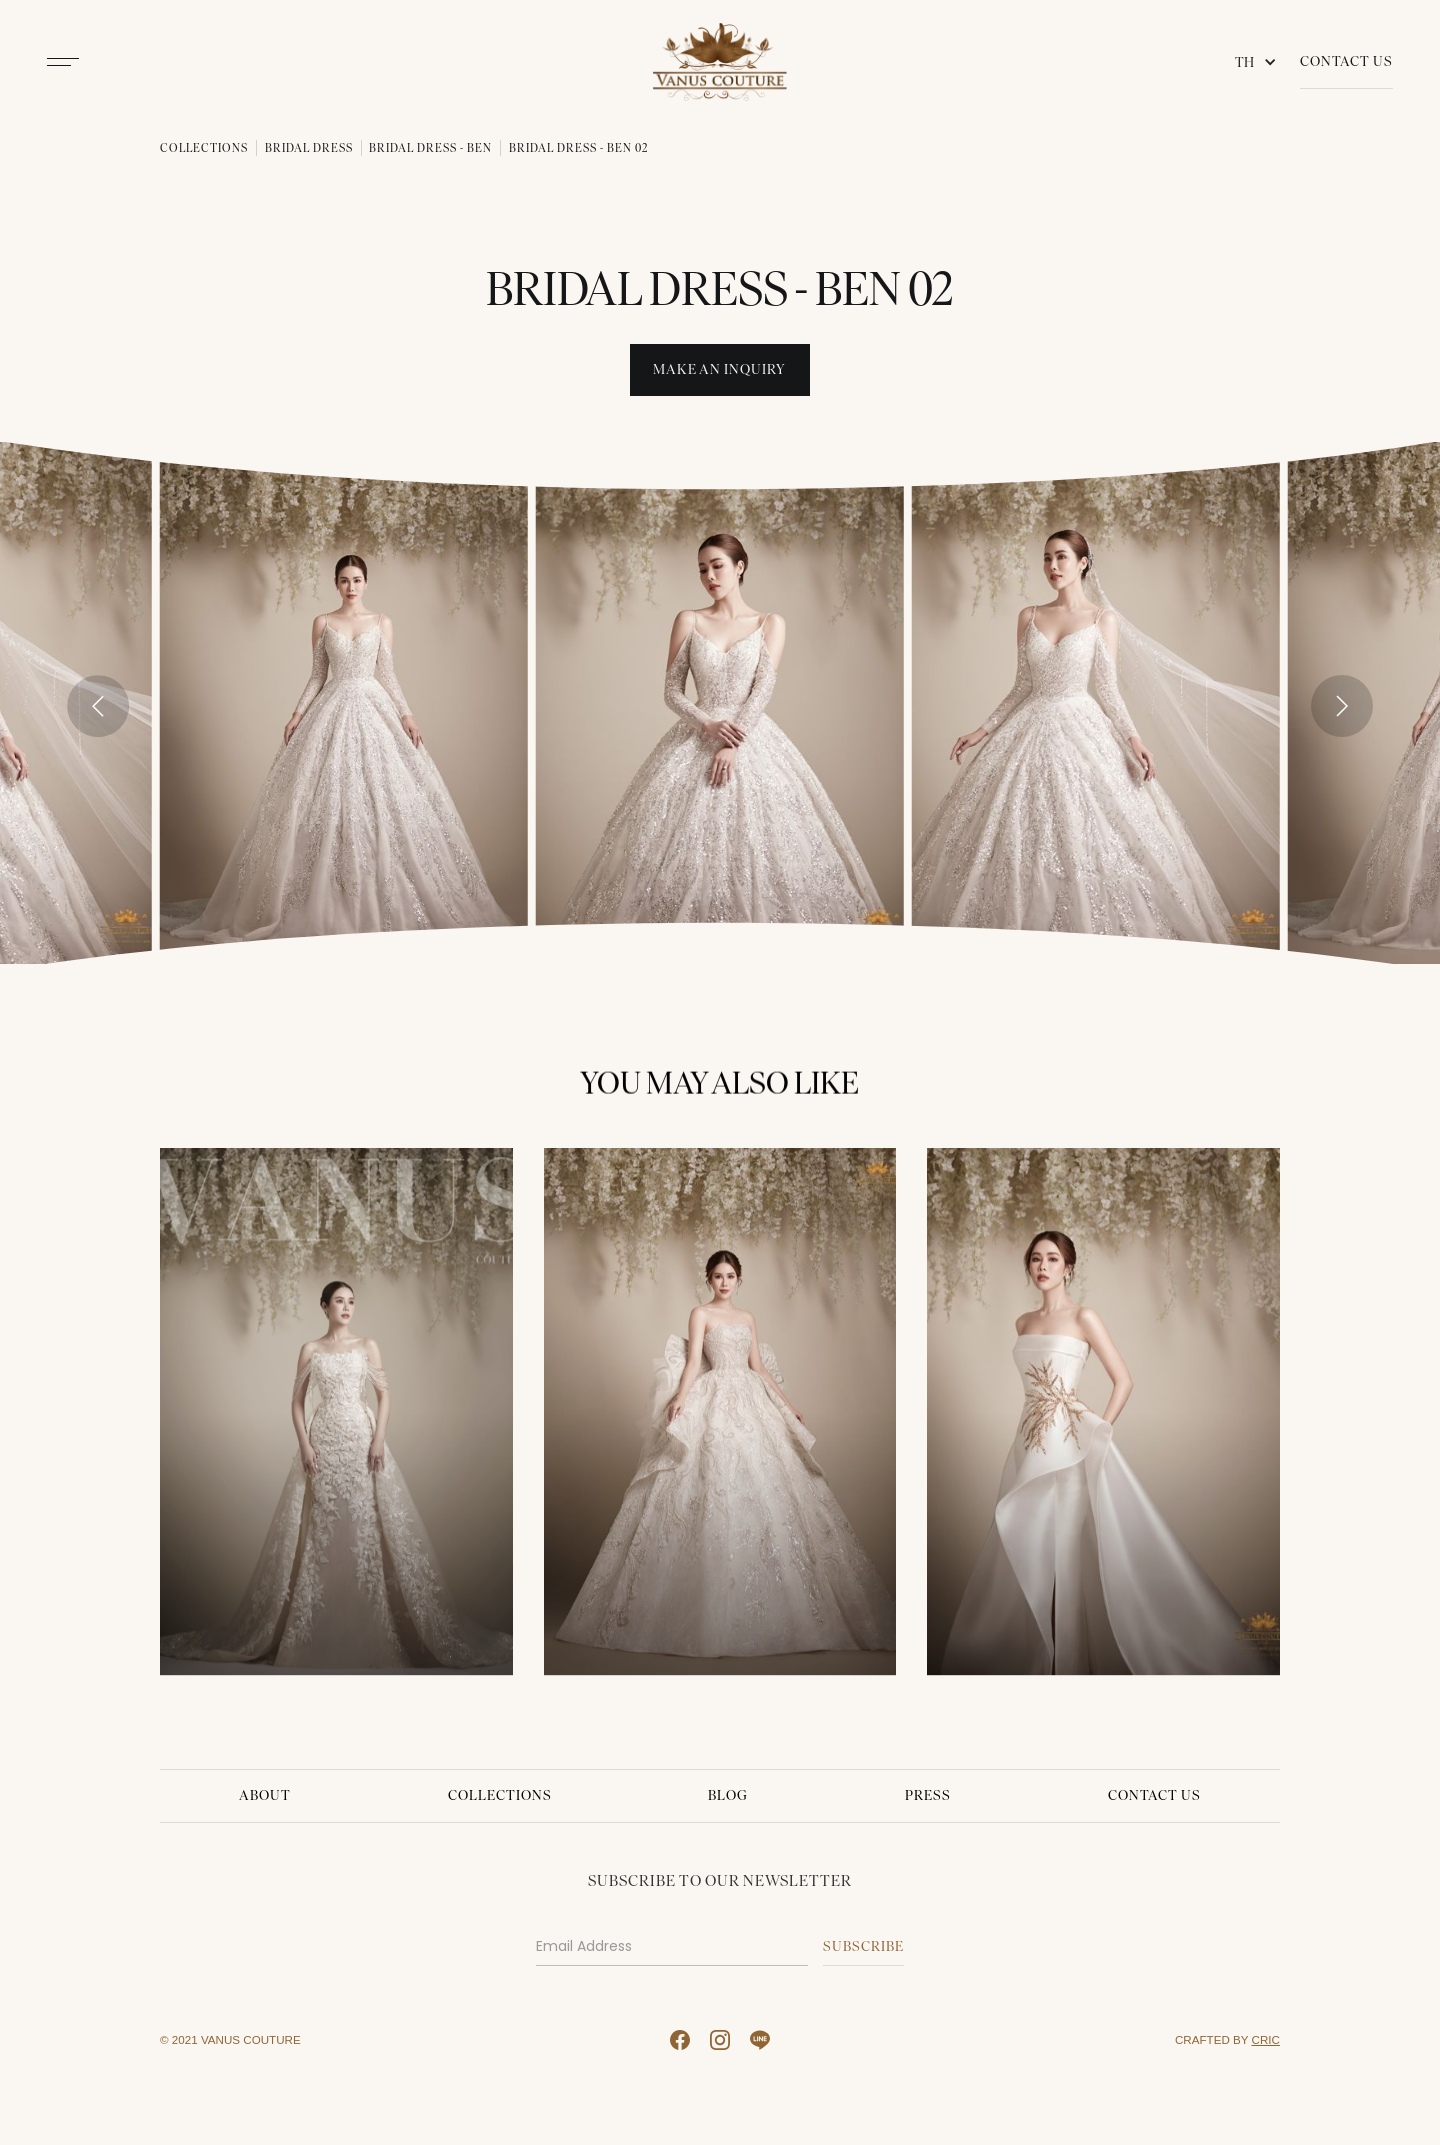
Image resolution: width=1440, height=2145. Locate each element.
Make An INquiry (719, 369)
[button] (1260, 62)
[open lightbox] (344, 702)
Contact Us (1346, 61)
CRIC (1266, 2039)
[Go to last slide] (98, 706)
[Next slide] (1342, 706)
